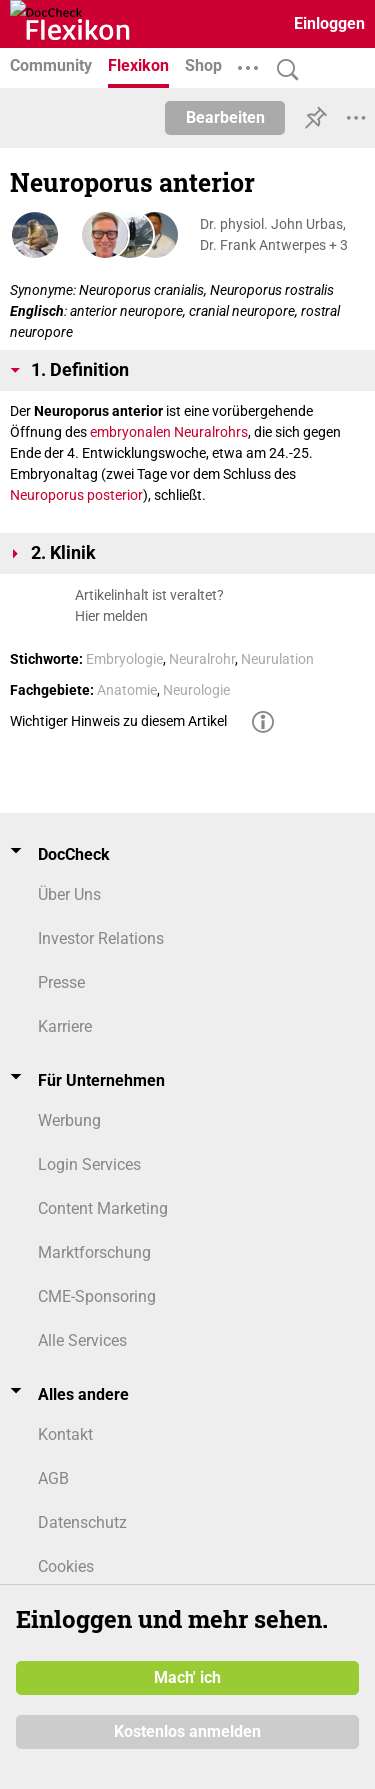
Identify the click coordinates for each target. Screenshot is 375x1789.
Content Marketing (103, 1208)
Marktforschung (94, 1252)
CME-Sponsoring (97, 1296)
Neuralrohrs (211, 432)
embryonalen (130, 432)
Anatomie (127, 690)
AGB (53, 1478)
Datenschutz (82, 1522)
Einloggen (329, 23)
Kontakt (65, 1434)
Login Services (89, 1164)
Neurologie (196, 690)
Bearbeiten (225, 117)
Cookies (66, 1566)
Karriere (65, 1026)
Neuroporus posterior (76, 495)
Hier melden (111, 616)
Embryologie (124, 659)
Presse (61, 982)
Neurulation (277, 659)
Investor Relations (101, 938)
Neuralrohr (202, 659)
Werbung (69, 1120)
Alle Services (82, 1340)
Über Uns (69, 894)
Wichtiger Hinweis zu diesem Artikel (118, 721)
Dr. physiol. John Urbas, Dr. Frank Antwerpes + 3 (274, 234)
